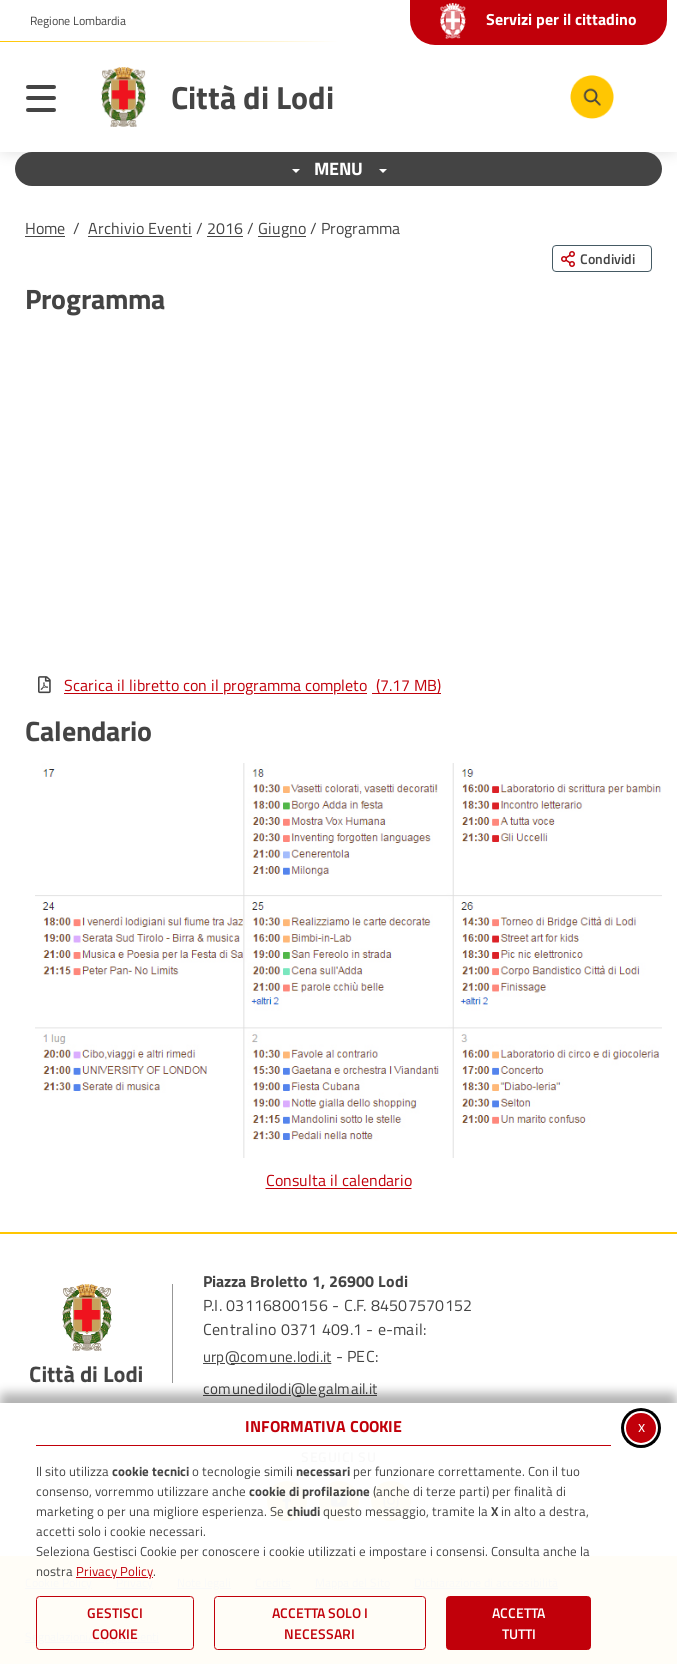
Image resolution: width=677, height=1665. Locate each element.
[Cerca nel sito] (592, 97)
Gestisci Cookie (115, 1623)
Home (45, 228)
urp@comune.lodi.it (267, 1356)
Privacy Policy (114, 1571)
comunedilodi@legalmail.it (290, 1388)
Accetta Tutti (518, 1623)
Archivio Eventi (140, 228)
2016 (225, 228)
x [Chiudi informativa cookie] (641, 1426)
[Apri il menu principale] (51, 102)
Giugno (282, 228)
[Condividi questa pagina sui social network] (602, 258)
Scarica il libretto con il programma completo (238, 685)
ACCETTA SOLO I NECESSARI (320, 1623)
